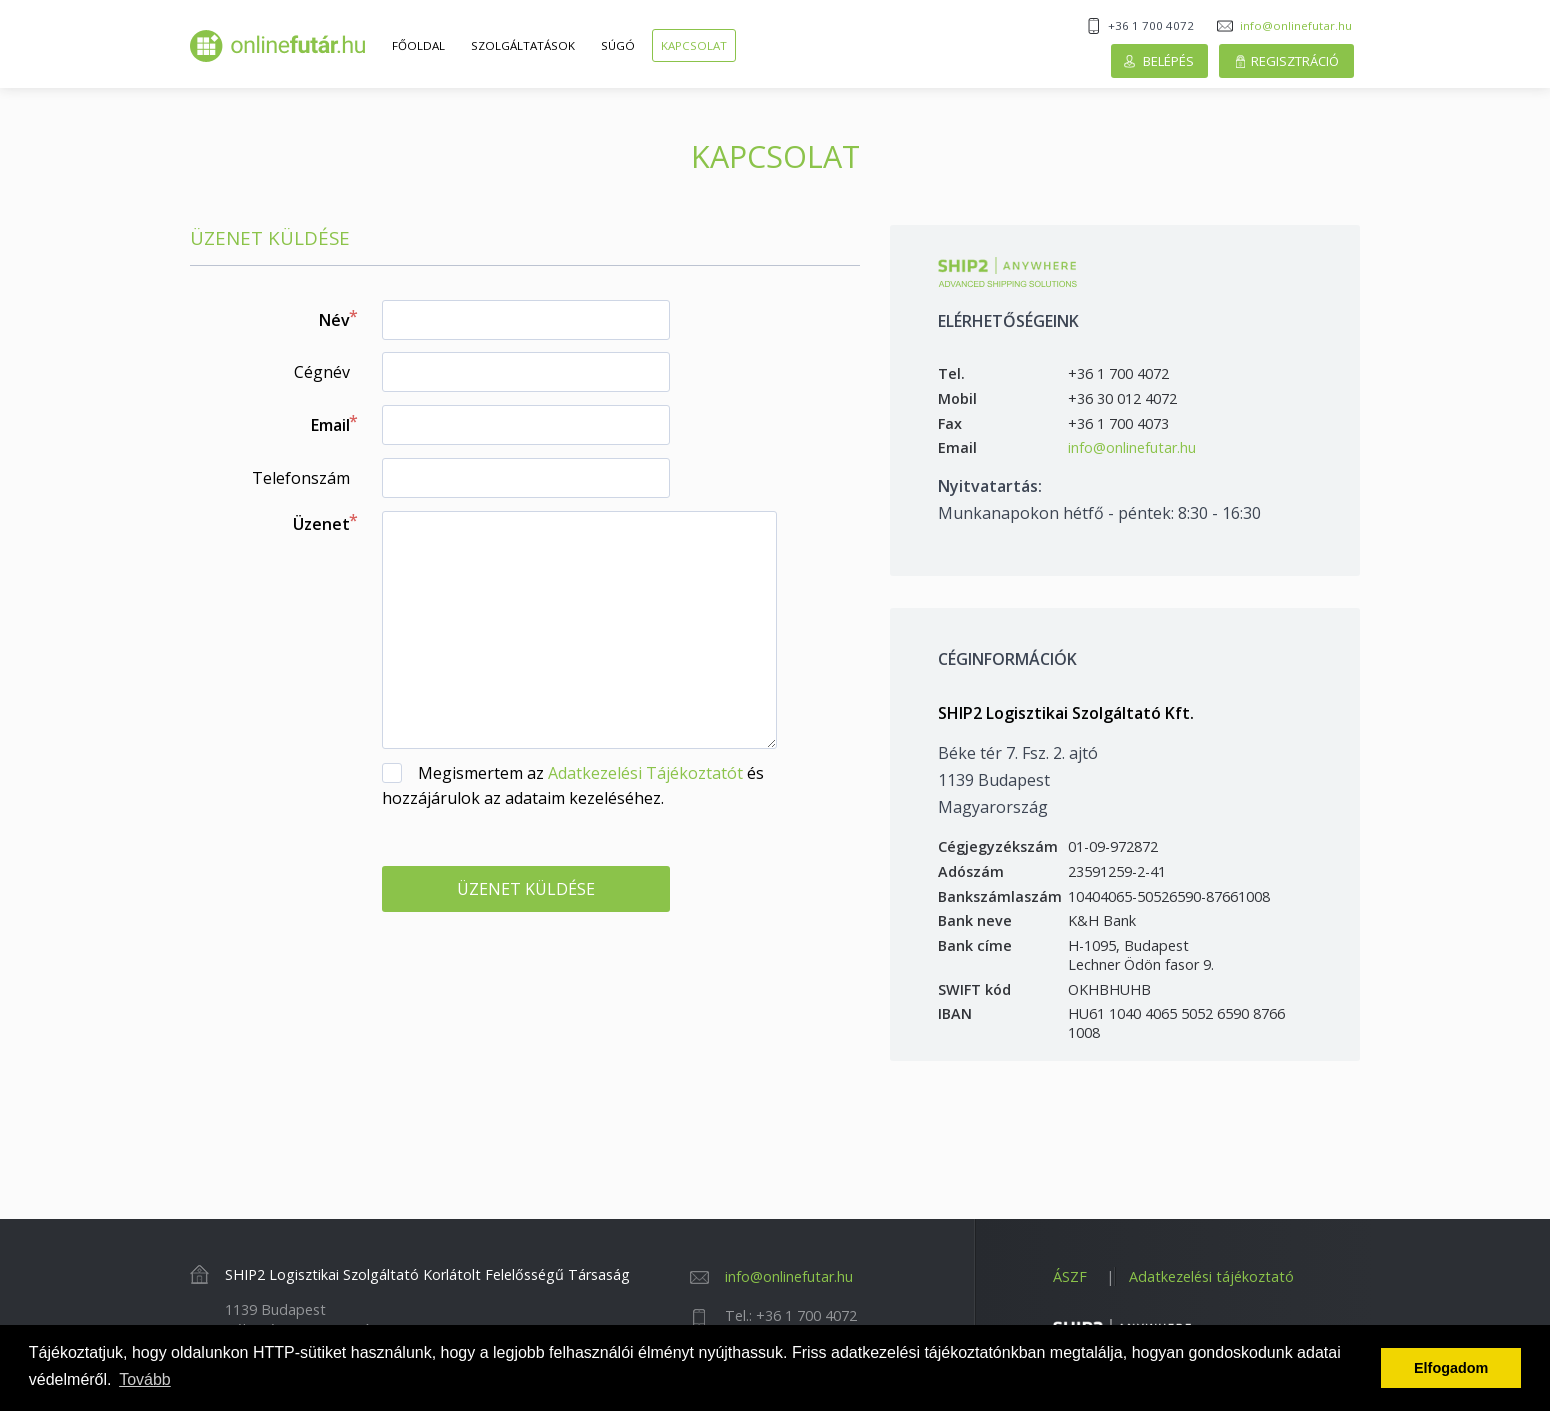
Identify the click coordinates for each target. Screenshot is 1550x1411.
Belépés (1168, 61)
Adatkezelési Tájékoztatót (645, 773)
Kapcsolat (694, 45)
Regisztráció (1295, 61)
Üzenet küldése (526, 889)
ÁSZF (1070, 1276)
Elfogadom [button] (1451, 1368)
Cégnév (322, 372)
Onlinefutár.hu (277, 45)
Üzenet (321, 524)
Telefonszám (301, 478)
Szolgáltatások (523, 45)
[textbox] (526, 320)
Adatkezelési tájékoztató (1211, 1276)
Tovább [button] (145, 1379)
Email (330, 425)
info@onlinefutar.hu (1296, 25)
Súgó (618, 45)
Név (334, 320)
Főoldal (418, 45)
